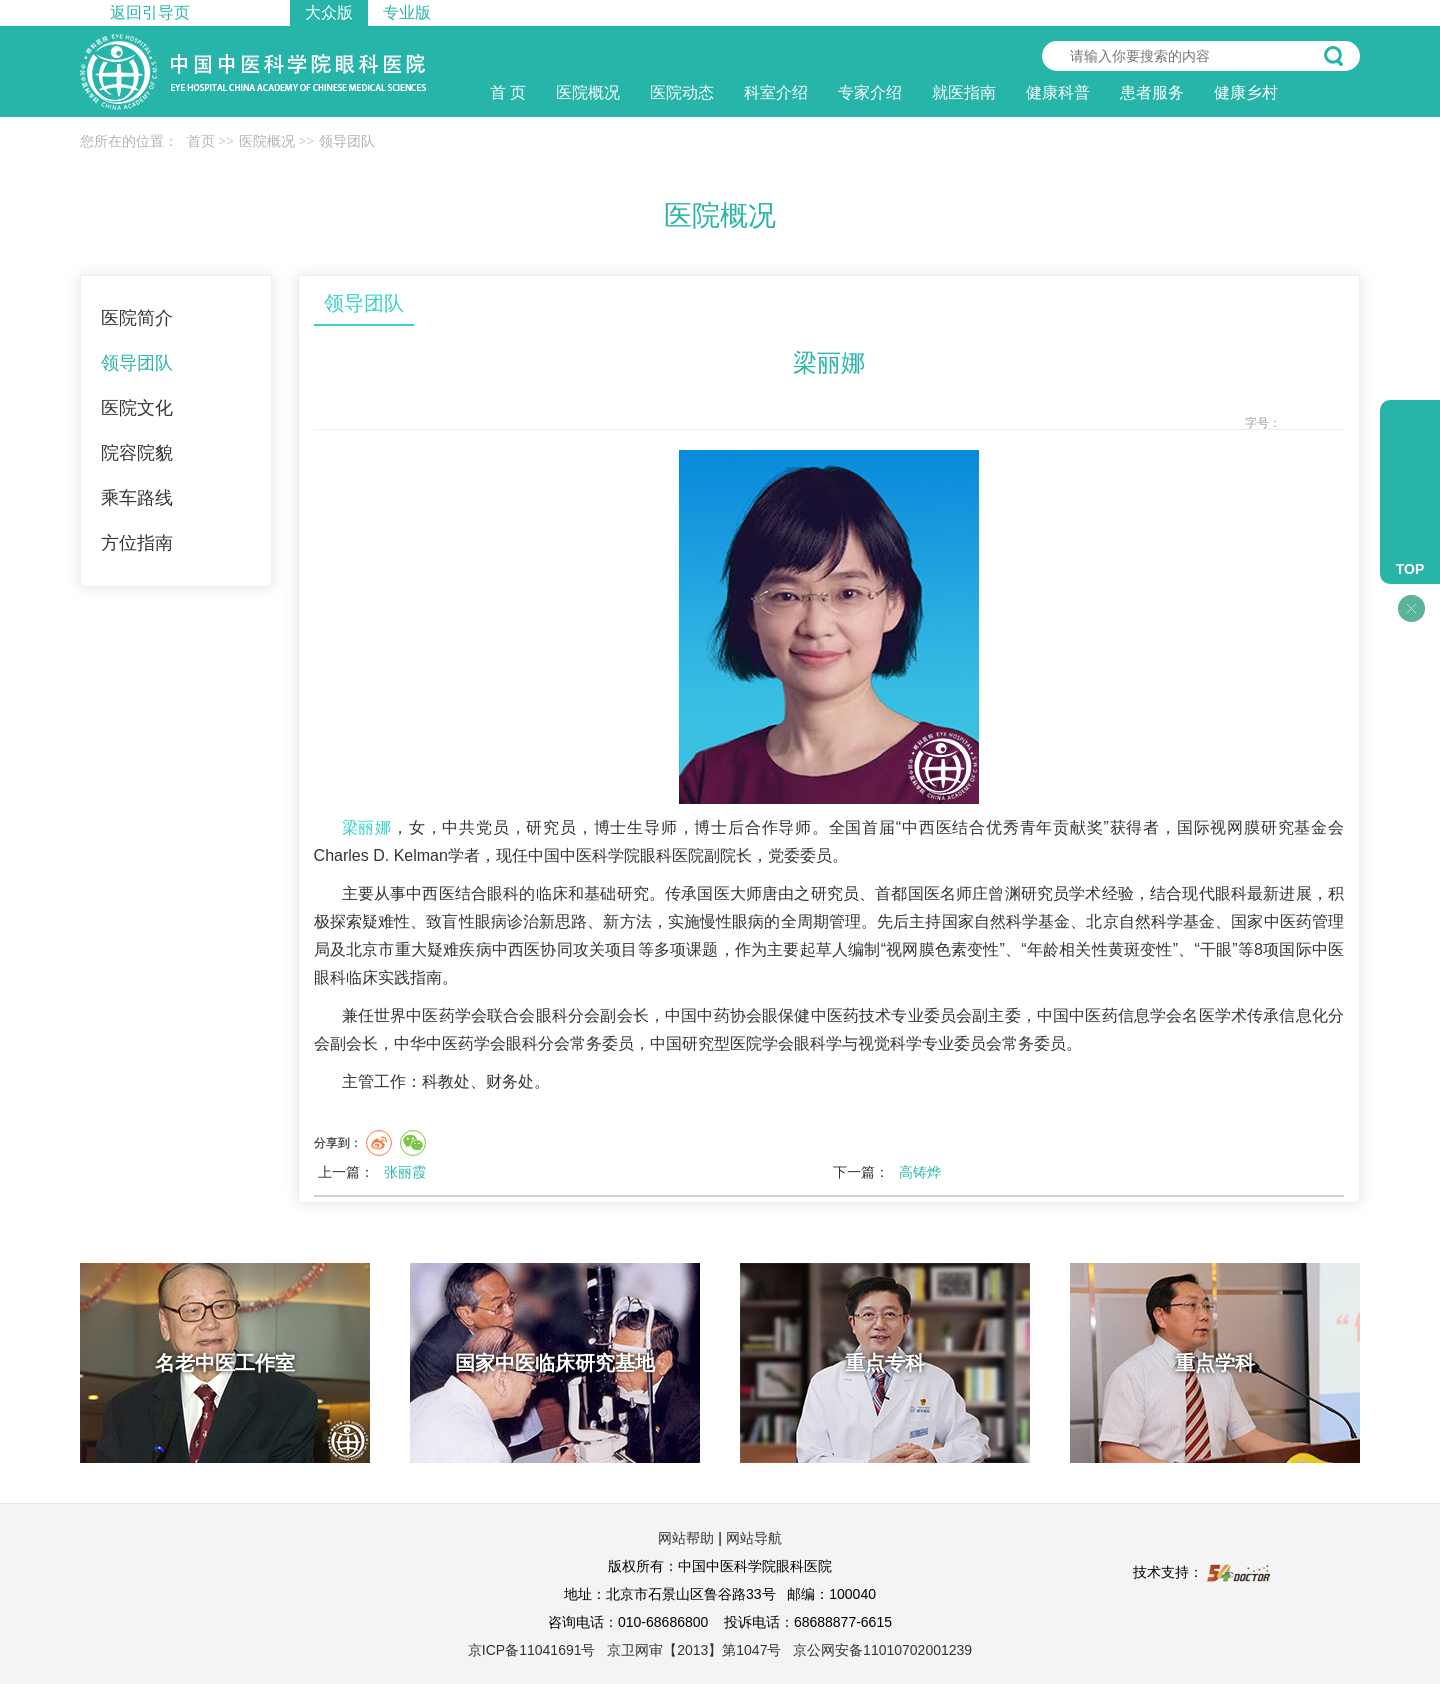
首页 (201, 141)
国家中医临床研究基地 (555, 1363)
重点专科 (885, 1363)
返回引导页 (150, 12)
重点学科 (1215, 1363)
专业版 (407, 12)
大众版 (329, 12)
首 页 (508, 92)
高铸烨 (920, 1172)
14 (1332, 423)
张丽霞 (405, 1172)
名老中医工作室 (225, 1363)
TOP (1410, 569)
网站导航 (754, 1538)
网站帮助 (686, 1538)
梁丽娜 (367, 827)
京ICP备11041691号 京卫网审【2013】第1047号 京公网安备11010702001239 (720, 1650)
